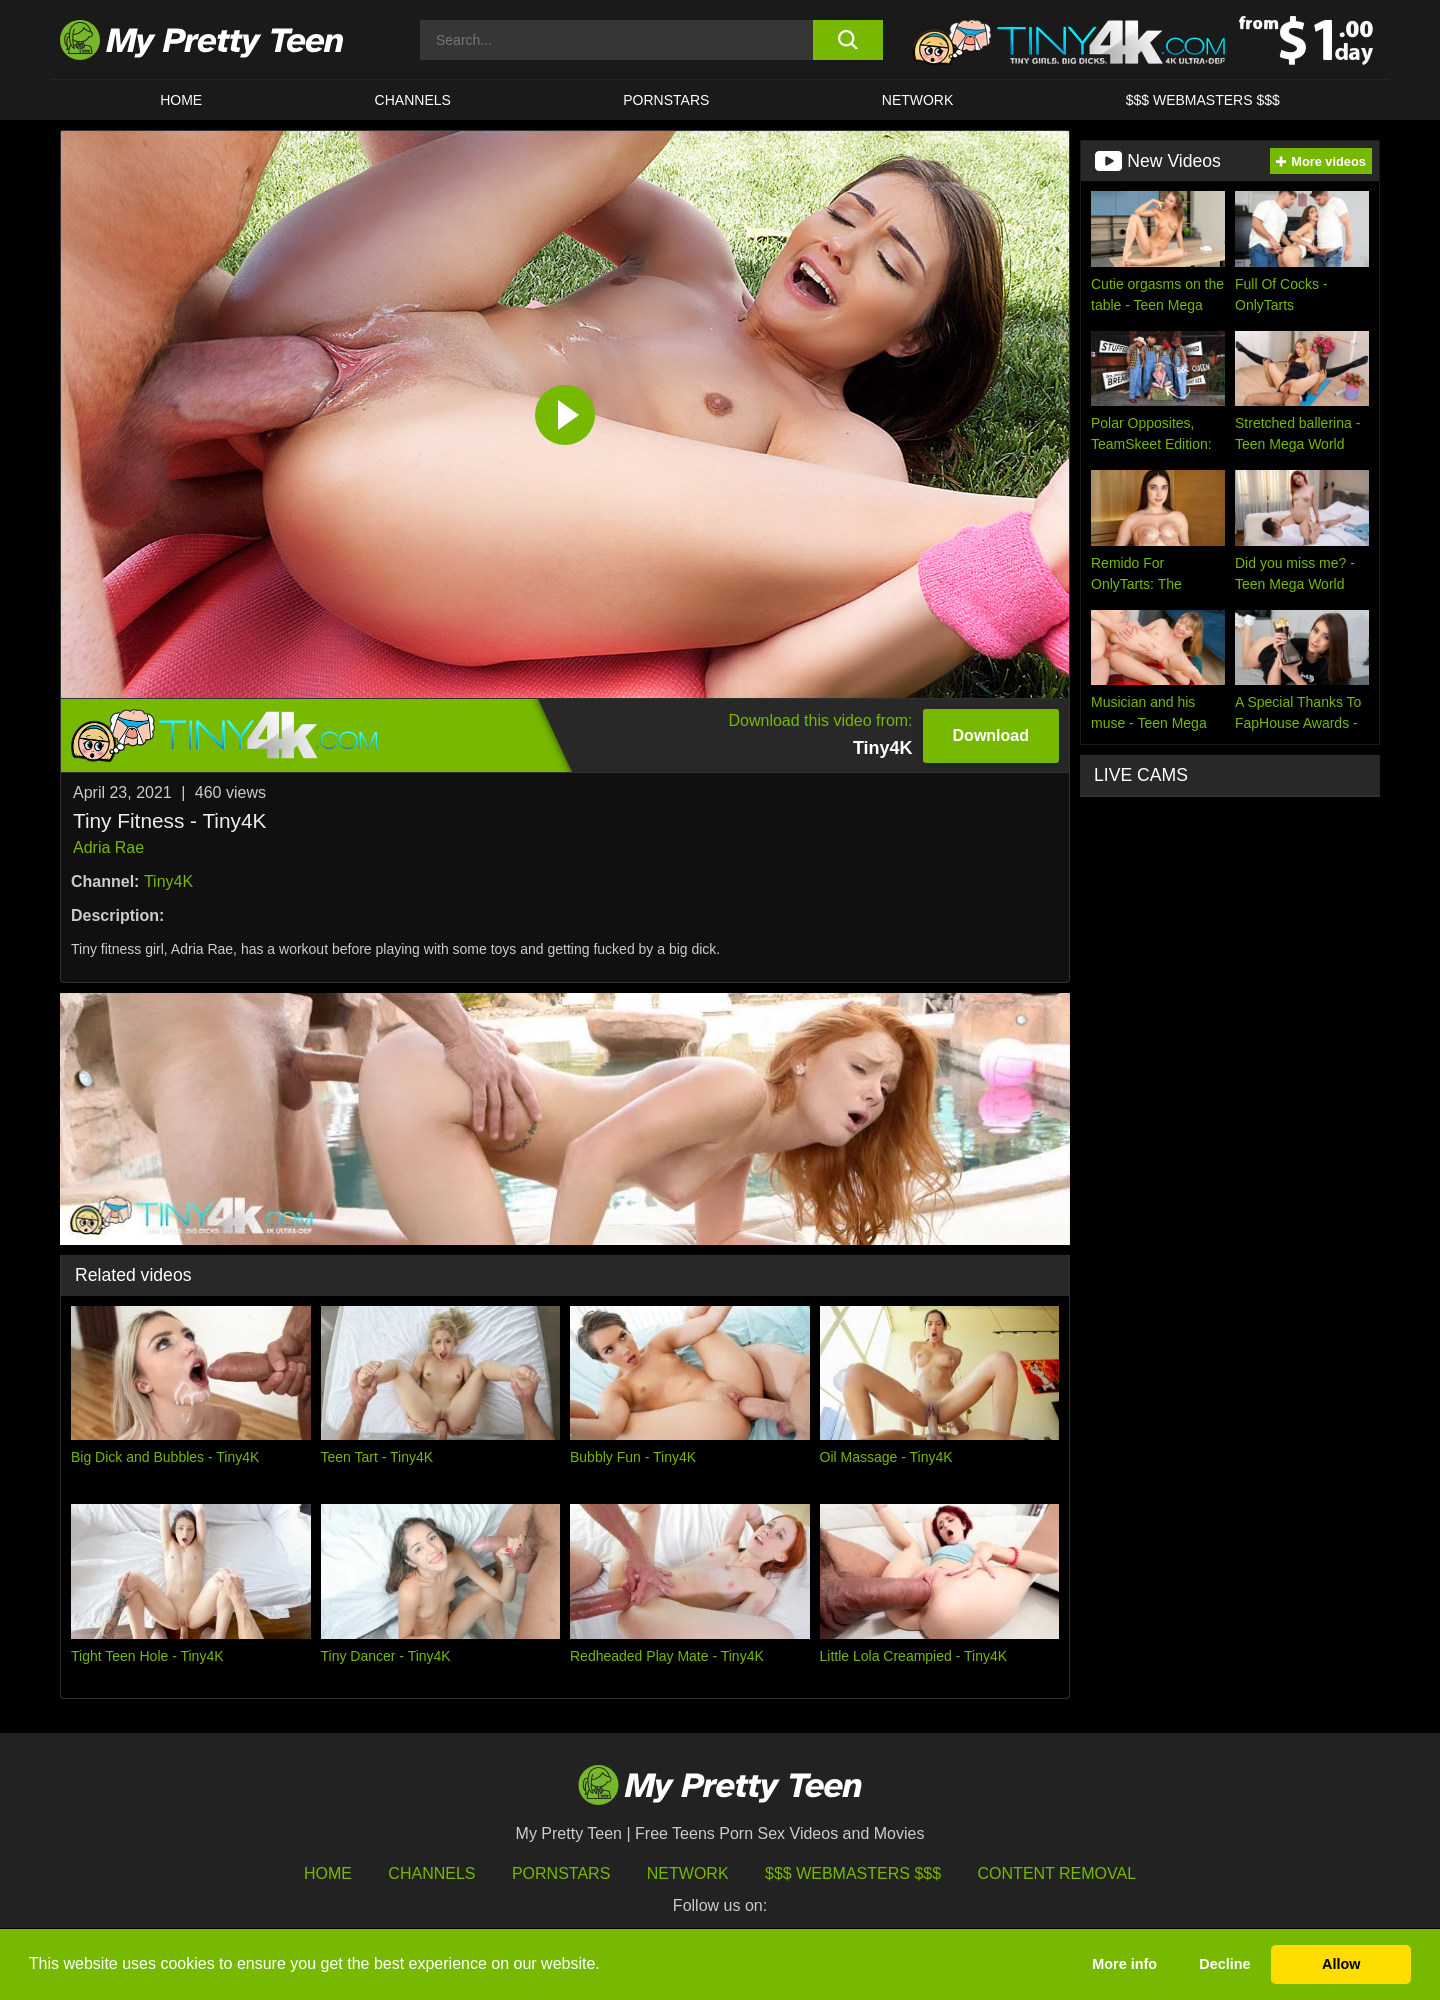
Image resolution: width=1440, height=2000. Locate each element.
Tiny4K (168, 881)
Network (918, 100)
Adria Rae (108, 847)
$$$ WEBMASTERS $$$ (1203, 100)
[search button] (847, 40)
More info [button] (1124, 1964)
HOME (181, 100)
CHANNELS (413, 100)
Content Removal (1057, 1873)
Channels (431, 1873)
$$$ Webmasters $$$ (853, 1873)
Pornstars (666, 100)
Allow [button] (1341, 1964)
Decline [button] (1224, 1964)
